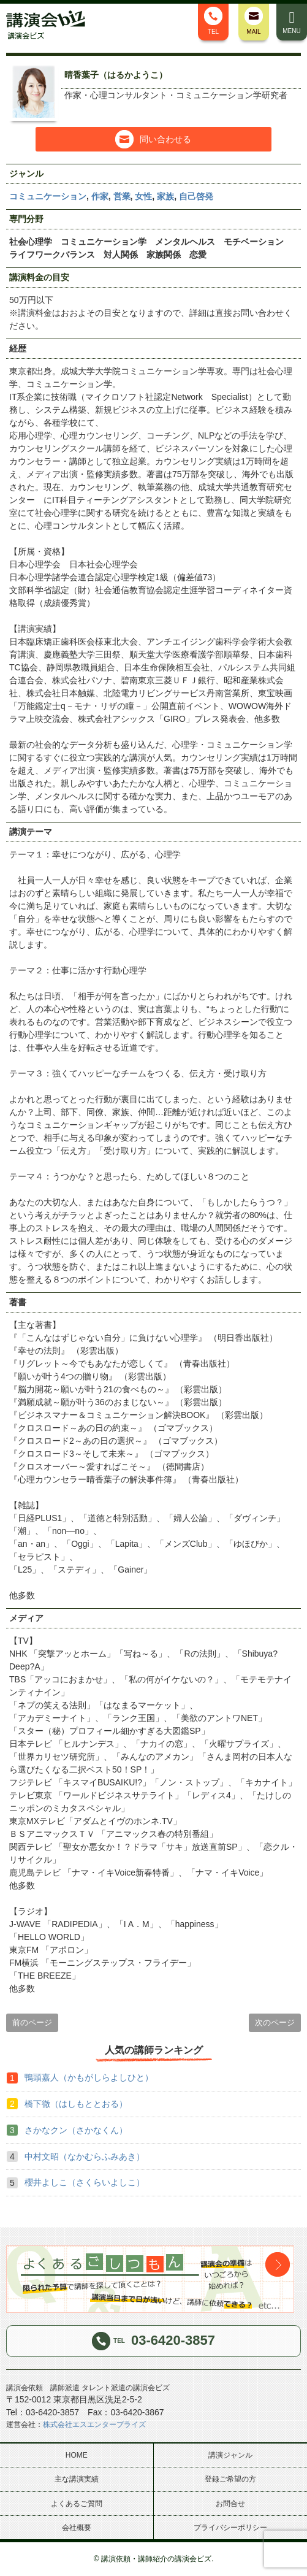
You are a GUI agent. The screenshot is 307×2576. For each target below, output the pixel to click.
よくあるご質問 (76, 2503)
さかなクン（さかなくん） (76, 2130)
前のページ (32, 2022)
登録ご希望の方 (230, 2479)
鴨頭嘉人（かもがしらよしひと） (89, 2077)
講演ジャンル (230, 2455)
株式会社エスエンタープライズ (94, 2424)
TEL (213, 21)
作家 (99, 196)
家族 (165, 196)
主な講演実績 (77, 2479)
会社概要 (76, 2527)
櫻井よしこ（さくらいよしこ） (85, 2182)
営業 (122, 196)
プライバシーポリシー (230, 2527)
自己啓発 (196, 196)
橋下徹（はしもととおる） (76, 2104)
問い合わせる (153, 139)
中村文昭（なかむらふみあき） (85, 2156)
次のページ (275, 2022)
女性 (143, 196)
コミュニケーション (47, 196)
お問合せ (230, 2503)
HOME (77, 2455)
